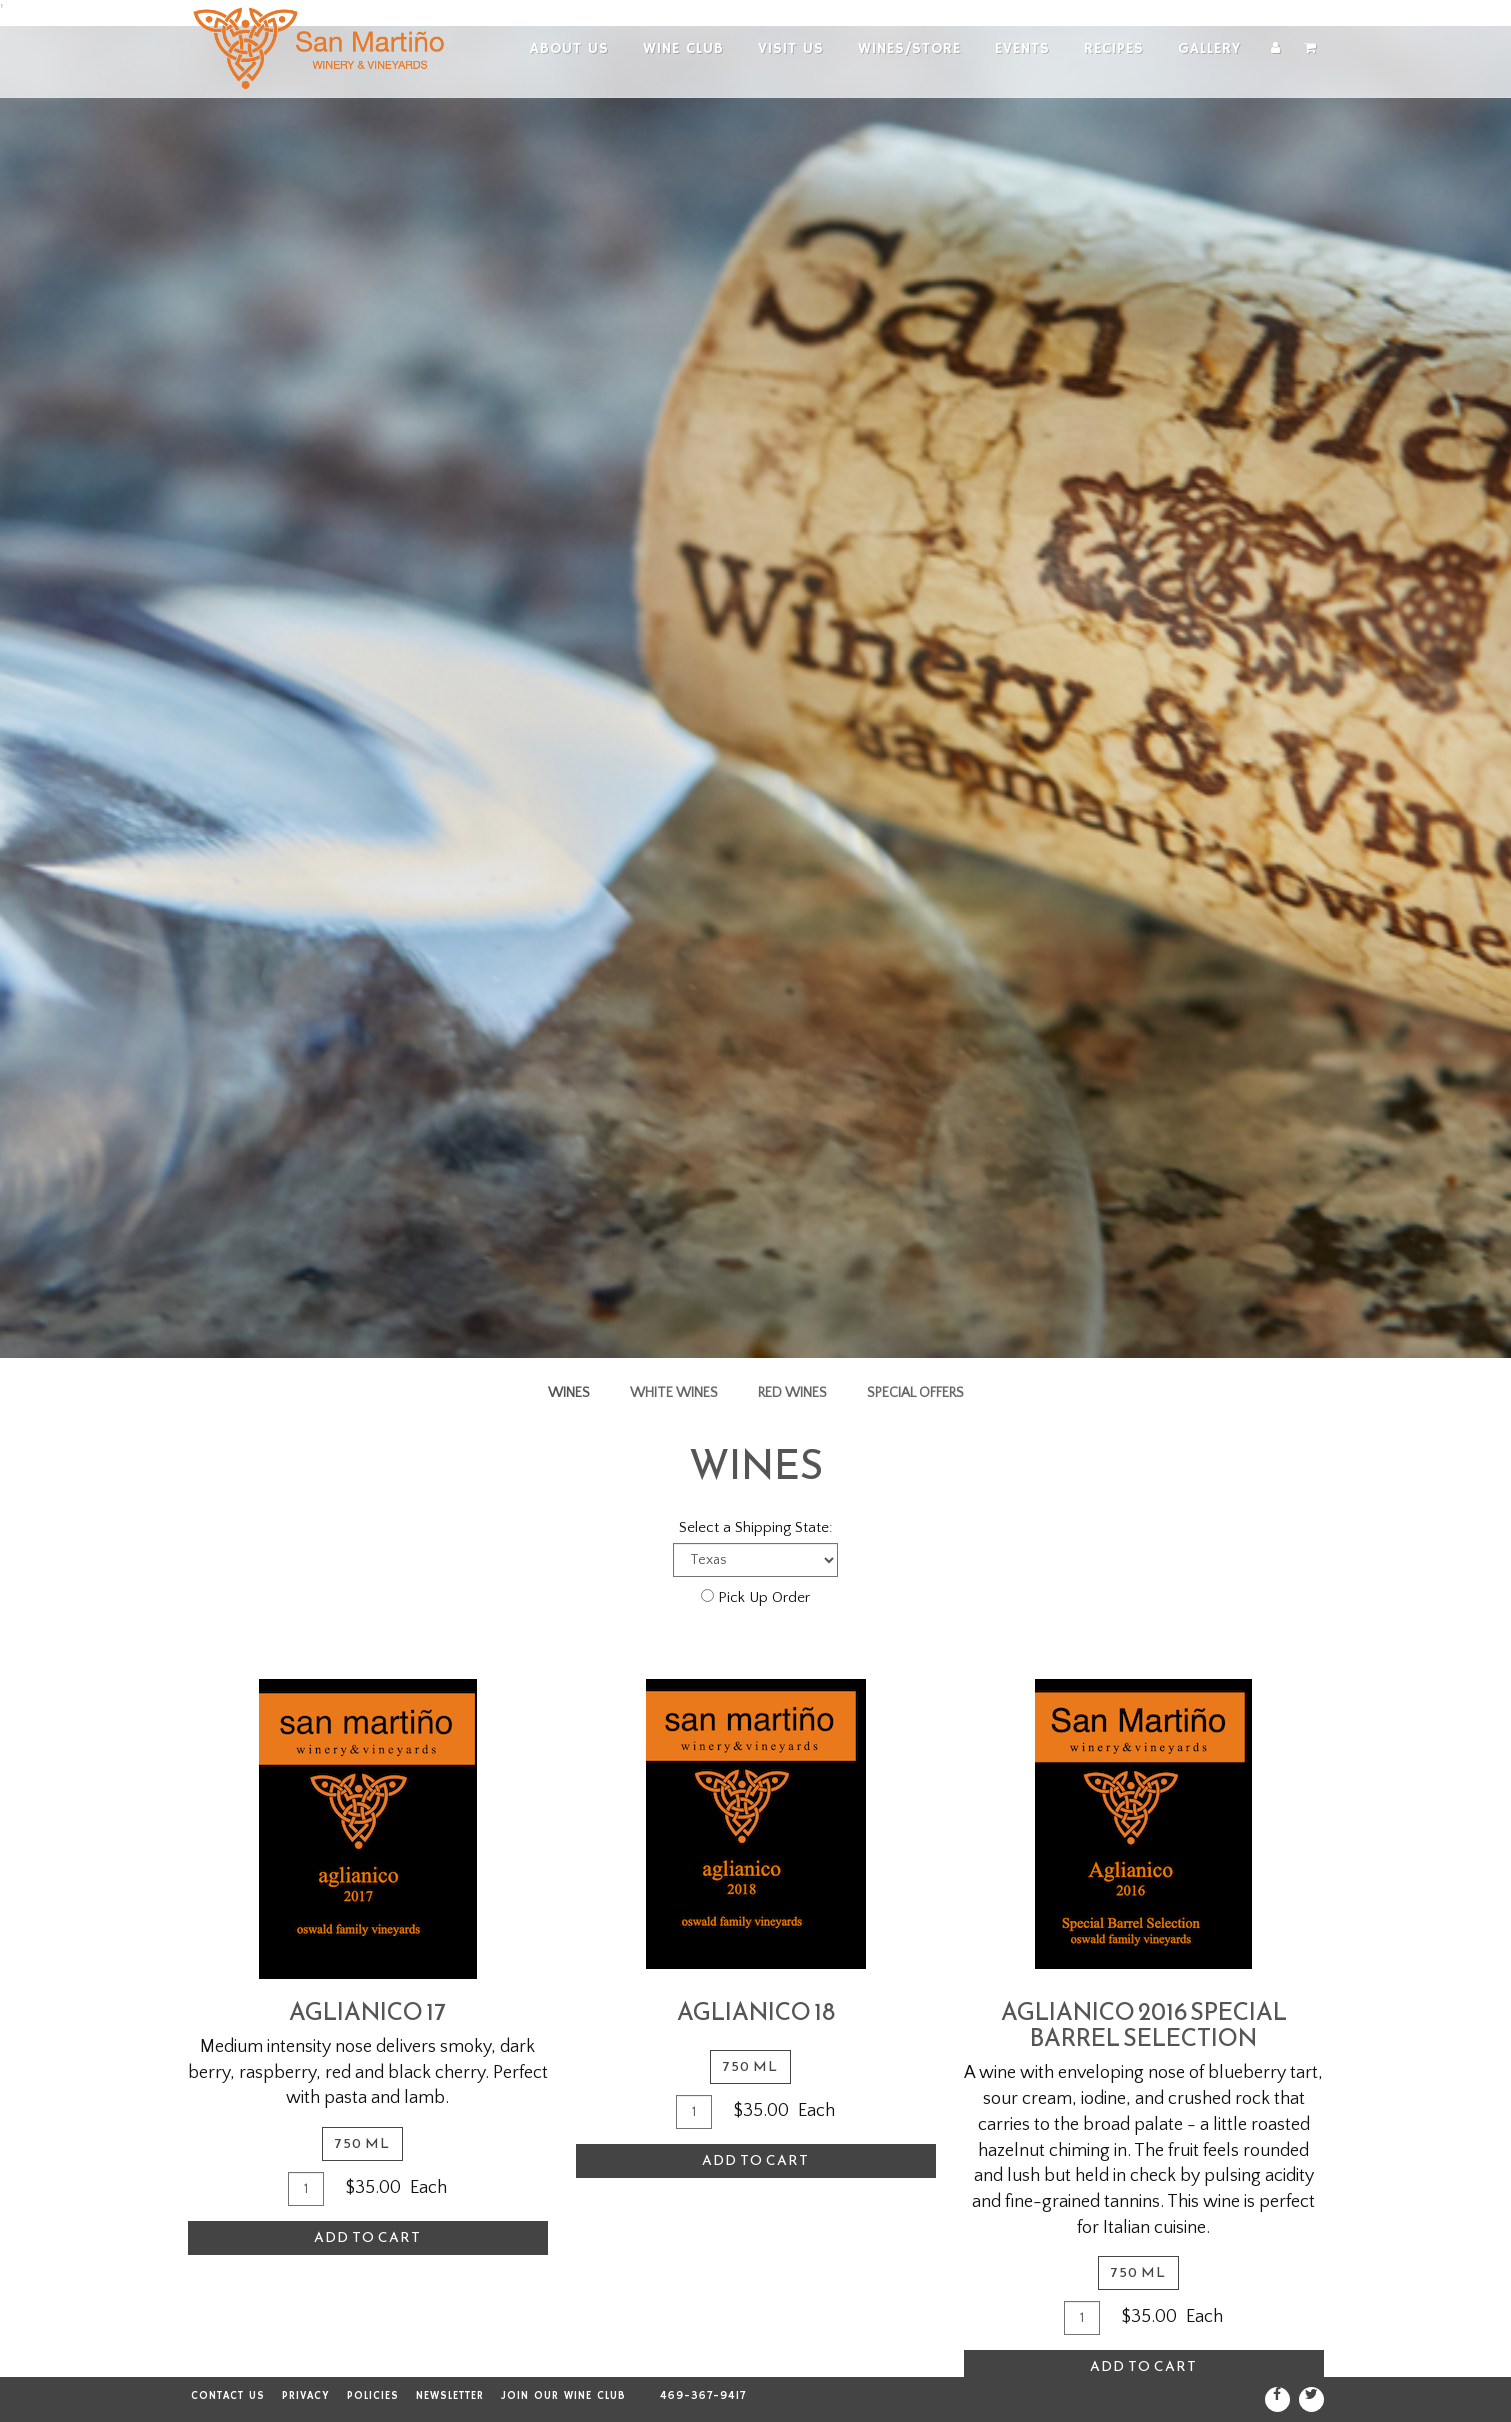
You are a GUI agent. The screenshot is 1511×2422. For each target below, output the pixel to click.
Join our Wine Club (563, 2396)
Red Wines (792, 1393)
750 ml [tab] (362, 2143)
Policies (373, 2396)
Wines (569, 1393)
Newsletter (450, 2396)
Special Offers (915, 1393)
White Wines (674, 1393)
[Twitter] (1311, 2399)
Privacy (306, 2396)
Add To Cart (367, 2237)
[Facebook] (1277, 2399)
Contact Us (228, 2396)
